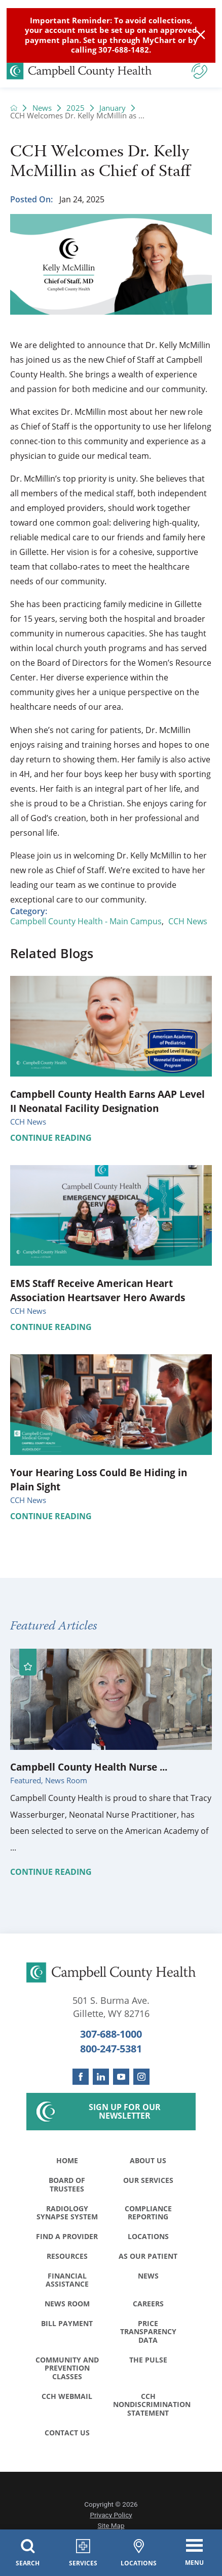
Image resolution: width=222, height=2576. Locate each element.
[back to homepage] (14, 108)
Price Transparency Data (148, 2332)
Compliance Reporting (148, 2213)
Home (67, 2160)
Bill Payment (67, 2323)
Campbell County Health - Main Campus (86, 921)
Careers (148, 2303)
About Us (148, 2160)
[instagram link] (141, 2077)
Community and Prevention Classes (67, 2368)
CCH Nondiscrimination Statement (151, 2404)
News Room (67, 2303)
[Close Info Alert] (201, 35)
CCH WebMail (67, 2396)
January (112, 108)
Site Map (111, 2525)
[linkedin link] (101, 2077)
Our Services (148, 2180)
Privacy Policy (111, 2515)
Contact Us (67, 2432)
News (42, 108)
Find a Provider (67, 2236)
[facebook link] (80, 2077)
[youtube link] (121, 2077)
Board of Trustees (67, 2184)
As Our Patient (148, 2256)
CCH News (187, 921)
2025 (75, 108)
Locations (148, 2236)
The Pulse (148, 2360)
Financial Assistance (67, 2280)
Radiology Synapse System (67, 2213)
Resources (67, 2256)
